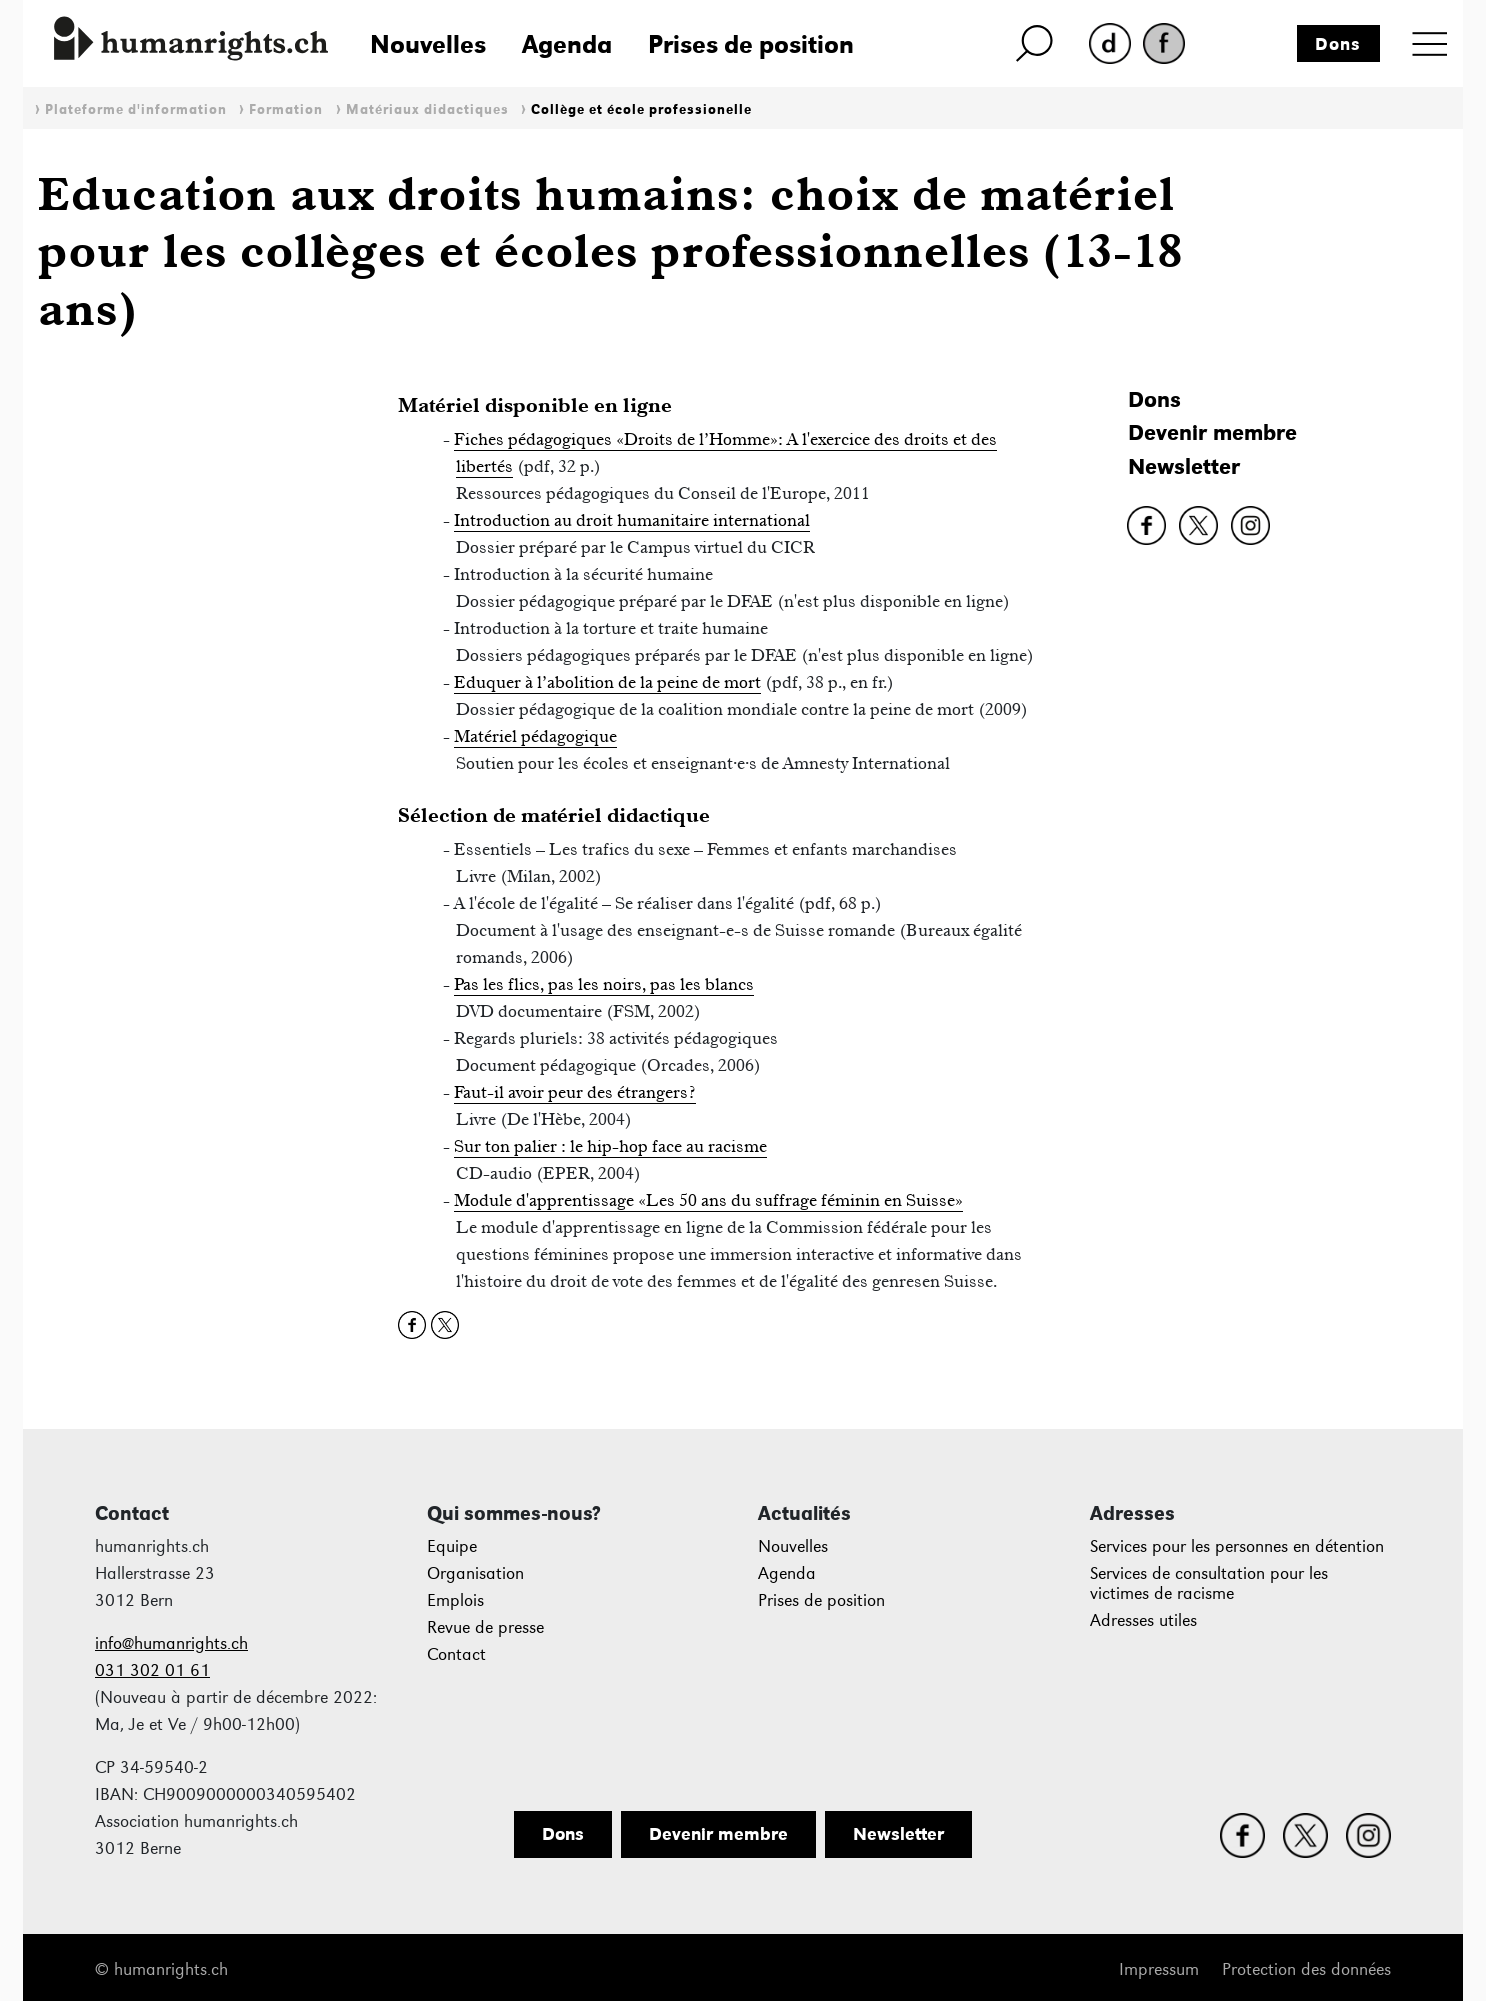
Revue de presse (485, 1627)
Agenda (567, 44)
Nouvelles (428, 44)
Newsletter (1184, 466)
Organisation (475, 1573)
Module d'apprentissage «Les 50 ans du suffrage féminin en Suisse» (708, 1200)
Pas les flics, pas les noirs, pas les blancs (604, 984)
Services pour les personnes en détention (1237, 1546)
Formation (286, 109)
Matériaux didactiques (427, 109)
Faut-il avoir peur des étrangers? (575, 1092)
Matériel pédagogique (535, 736)
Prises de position (751, 44)
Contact (456, 1654)
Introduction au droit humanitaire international (632, 520)
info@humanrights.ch (171, 1643)
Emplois (455, 1600)
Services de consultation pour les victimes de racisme (1209, 1583)
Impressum (1159, 1969)
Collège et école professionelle (641, 109)
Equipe (452, 1546)
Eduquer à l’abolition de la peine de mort (607, 682)
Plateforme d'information (136, 109)
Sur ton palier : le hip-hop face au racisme (610, 1146)
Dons (1338, 44)
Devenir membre (1212, 432)
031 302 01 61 (152, 1670)
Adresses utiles (1143, 1620)
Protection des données (1306, 1969)
